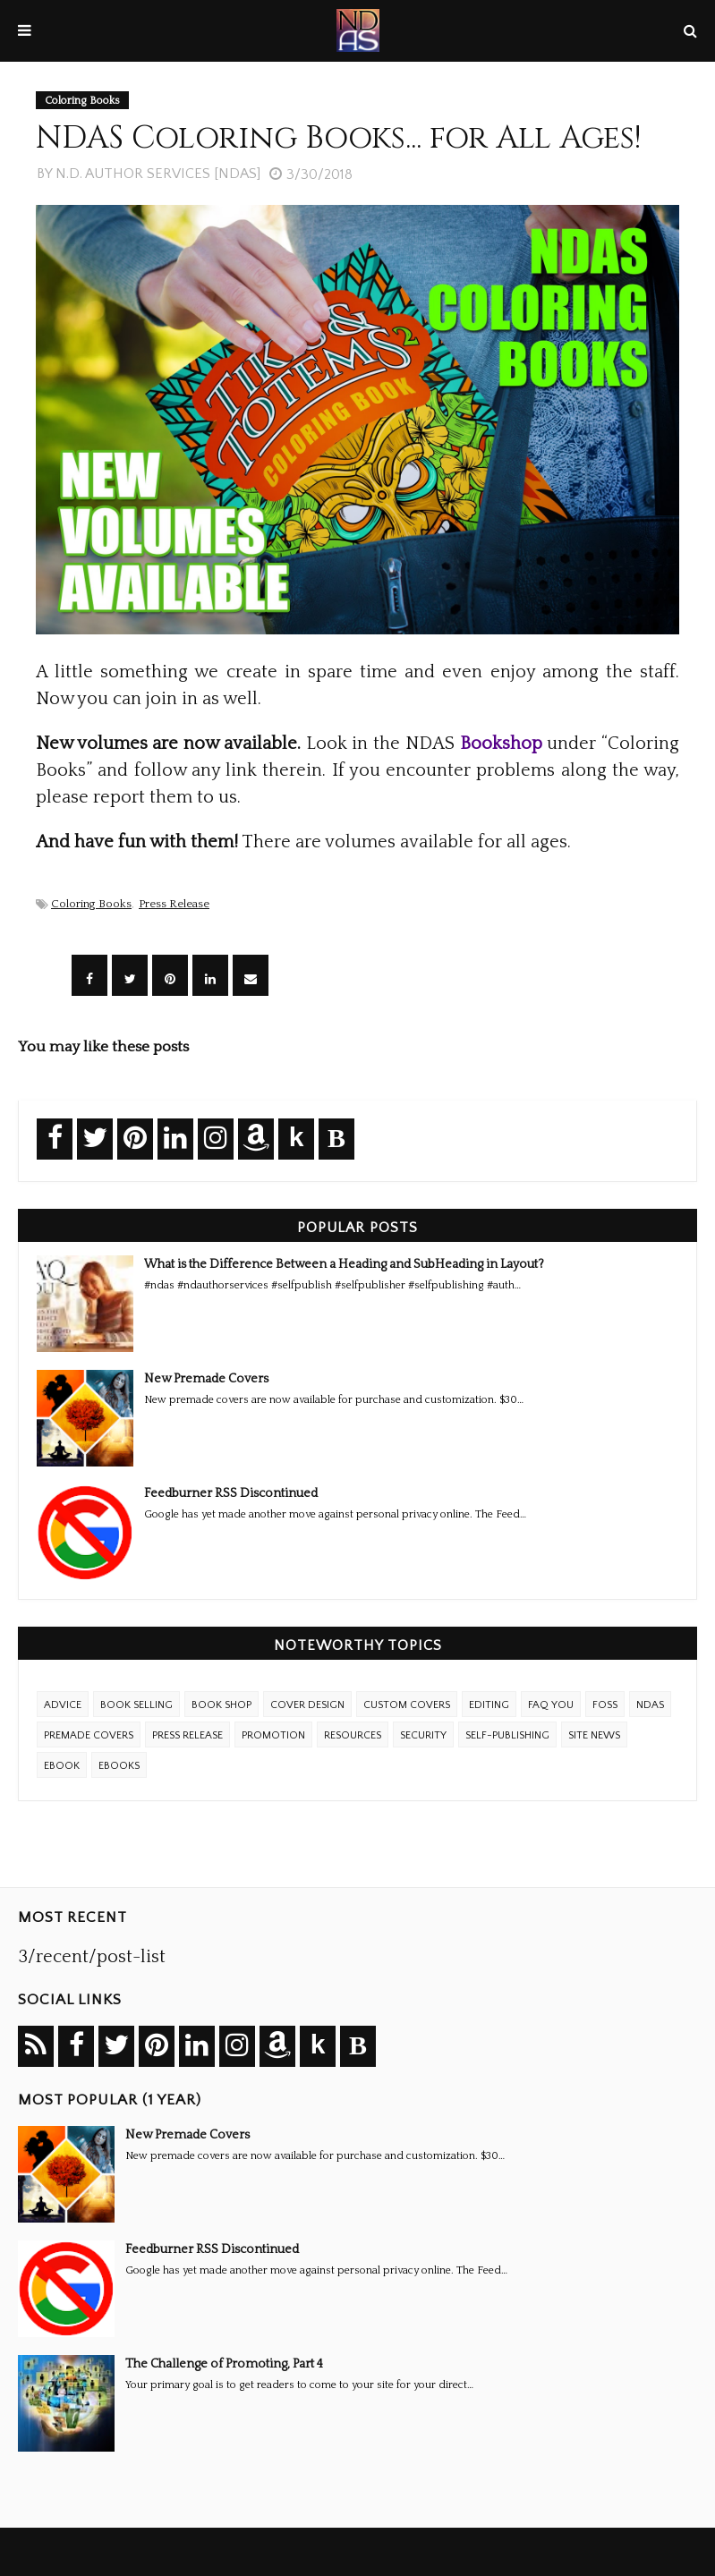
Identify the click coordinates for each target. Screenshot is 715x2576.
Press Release (174, 903)
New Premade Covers (206, 1379)
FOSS (604, 1705)
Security (423, 1735)
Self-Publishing (507, 1735)
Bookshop (501, 743)
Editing (489, 1705)
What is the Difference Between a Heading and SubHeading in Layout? (344, 1264)
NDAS (650, 1705)
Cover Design (307, 1705)
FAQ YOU (551, 1705)
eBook (62, 1766)
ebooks (119, 1766)
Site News (594, 1735)
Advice (62, 1705)
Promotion (273, 1735)
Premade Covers (88, 1735)
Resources (352, 1735)
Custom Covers (406, 1705)
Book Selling (136, 1705)
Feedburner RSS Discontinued (231, 1493)
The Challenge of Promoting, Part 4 (224, 2364)
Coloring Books (91, 903)
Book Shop (221, 1705)
